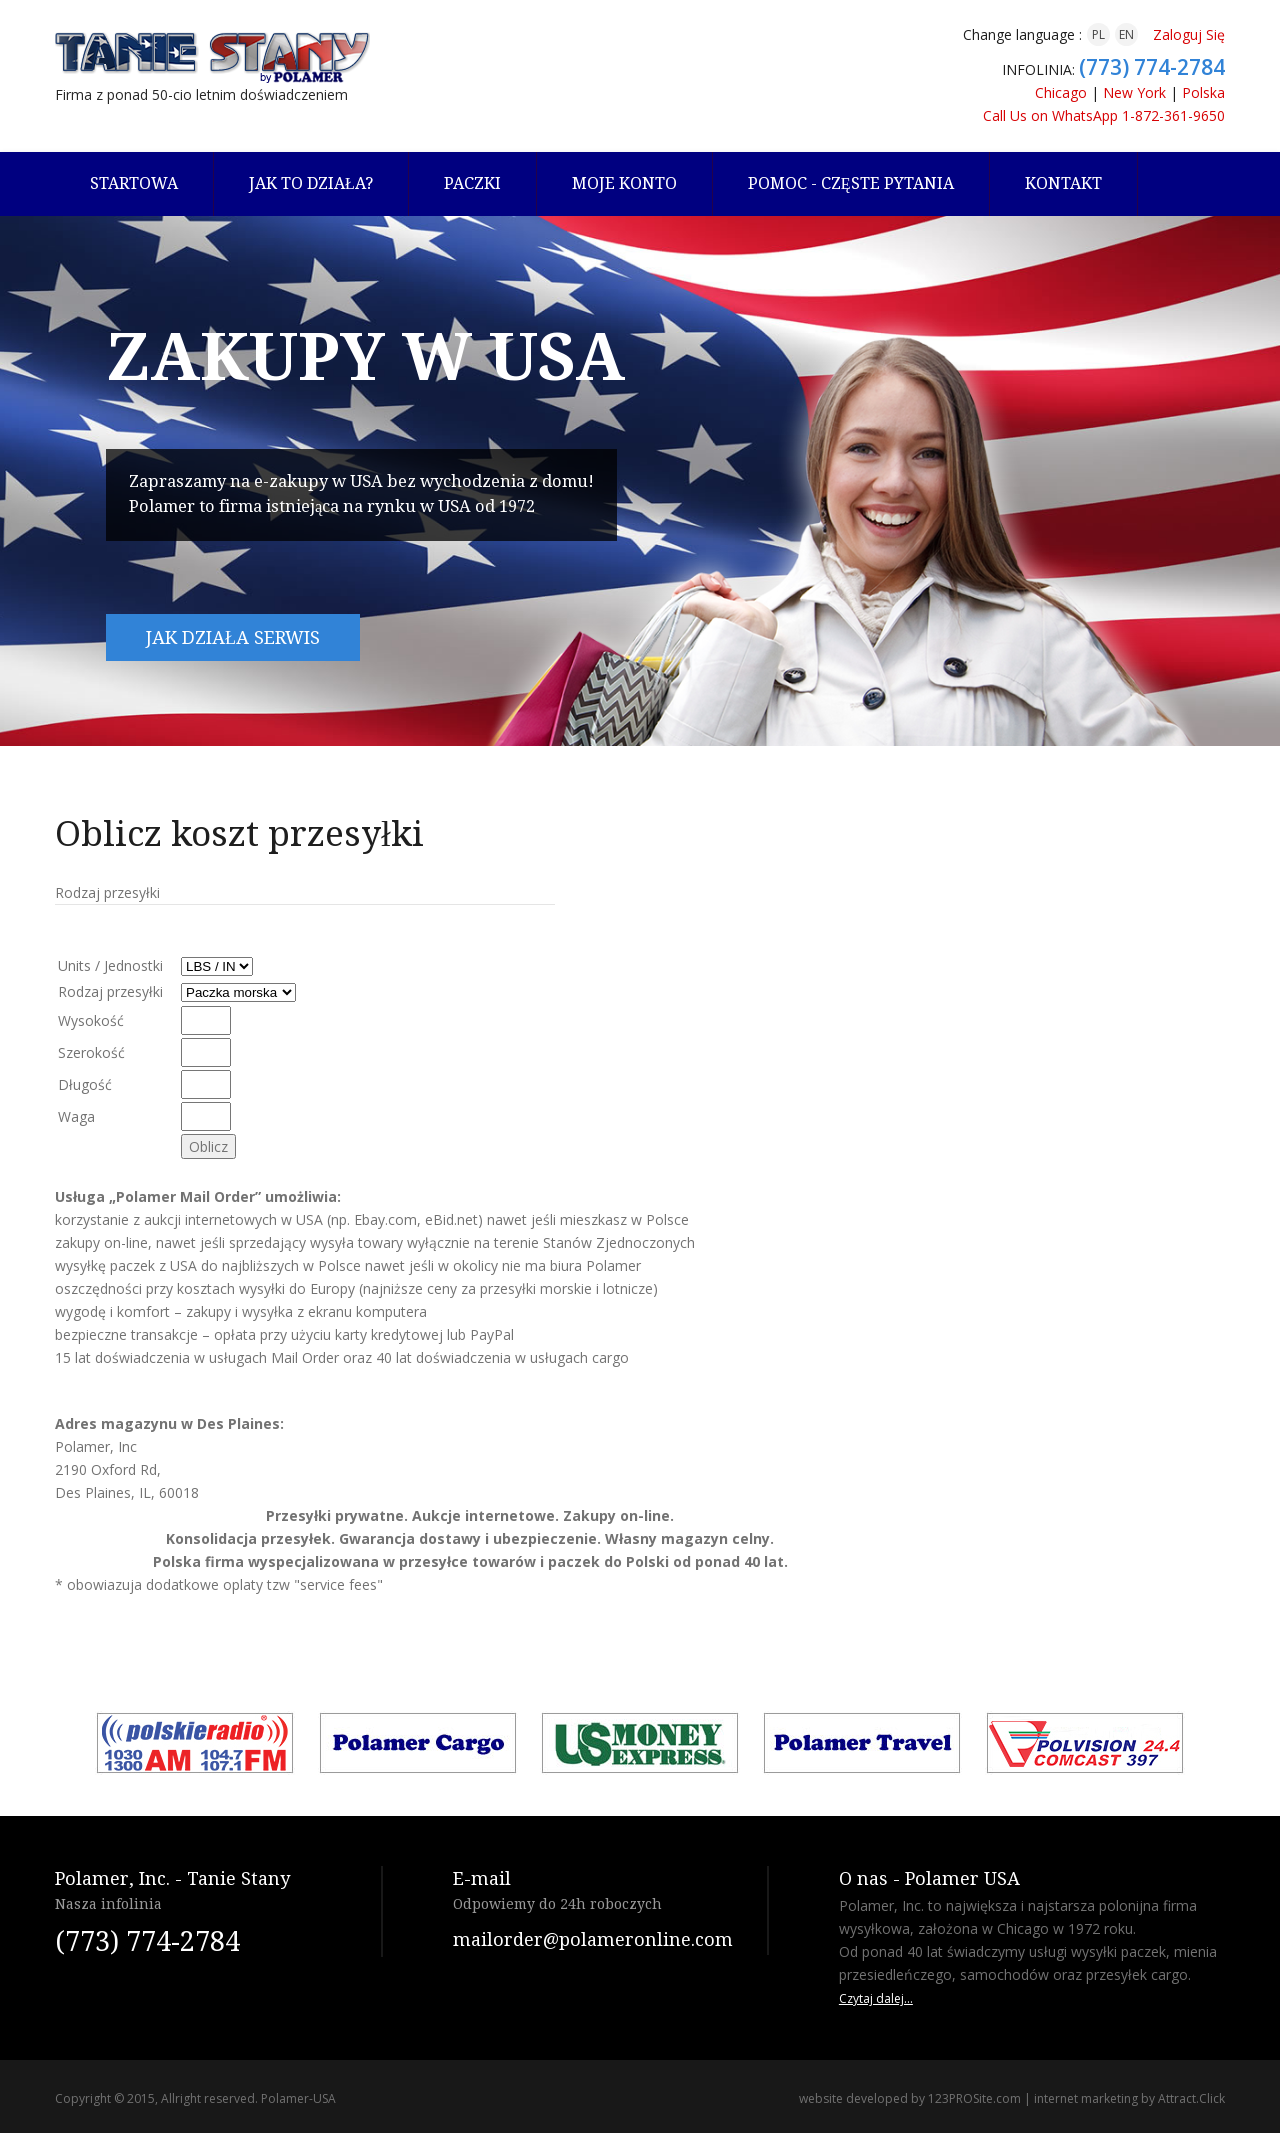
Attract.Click (1191, 2098)
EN (1126, 34)
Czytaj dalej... (876, 1998)
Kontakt (1063, 183)
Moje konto (624, 183)
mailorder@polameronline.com (593, 1939)
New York (1134, 92)
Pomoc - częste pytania (851, 183)
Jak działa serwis (233, 637)
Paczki (472, 183)
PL (1098, 34)
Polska (1203, 92)
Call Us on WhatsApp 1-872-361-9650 (1104, 115)
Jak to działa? (311, 183)
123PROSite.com (974, 2098)
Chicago (1061, 92)
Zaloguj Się (1189, 34)
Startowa (134, 183)
